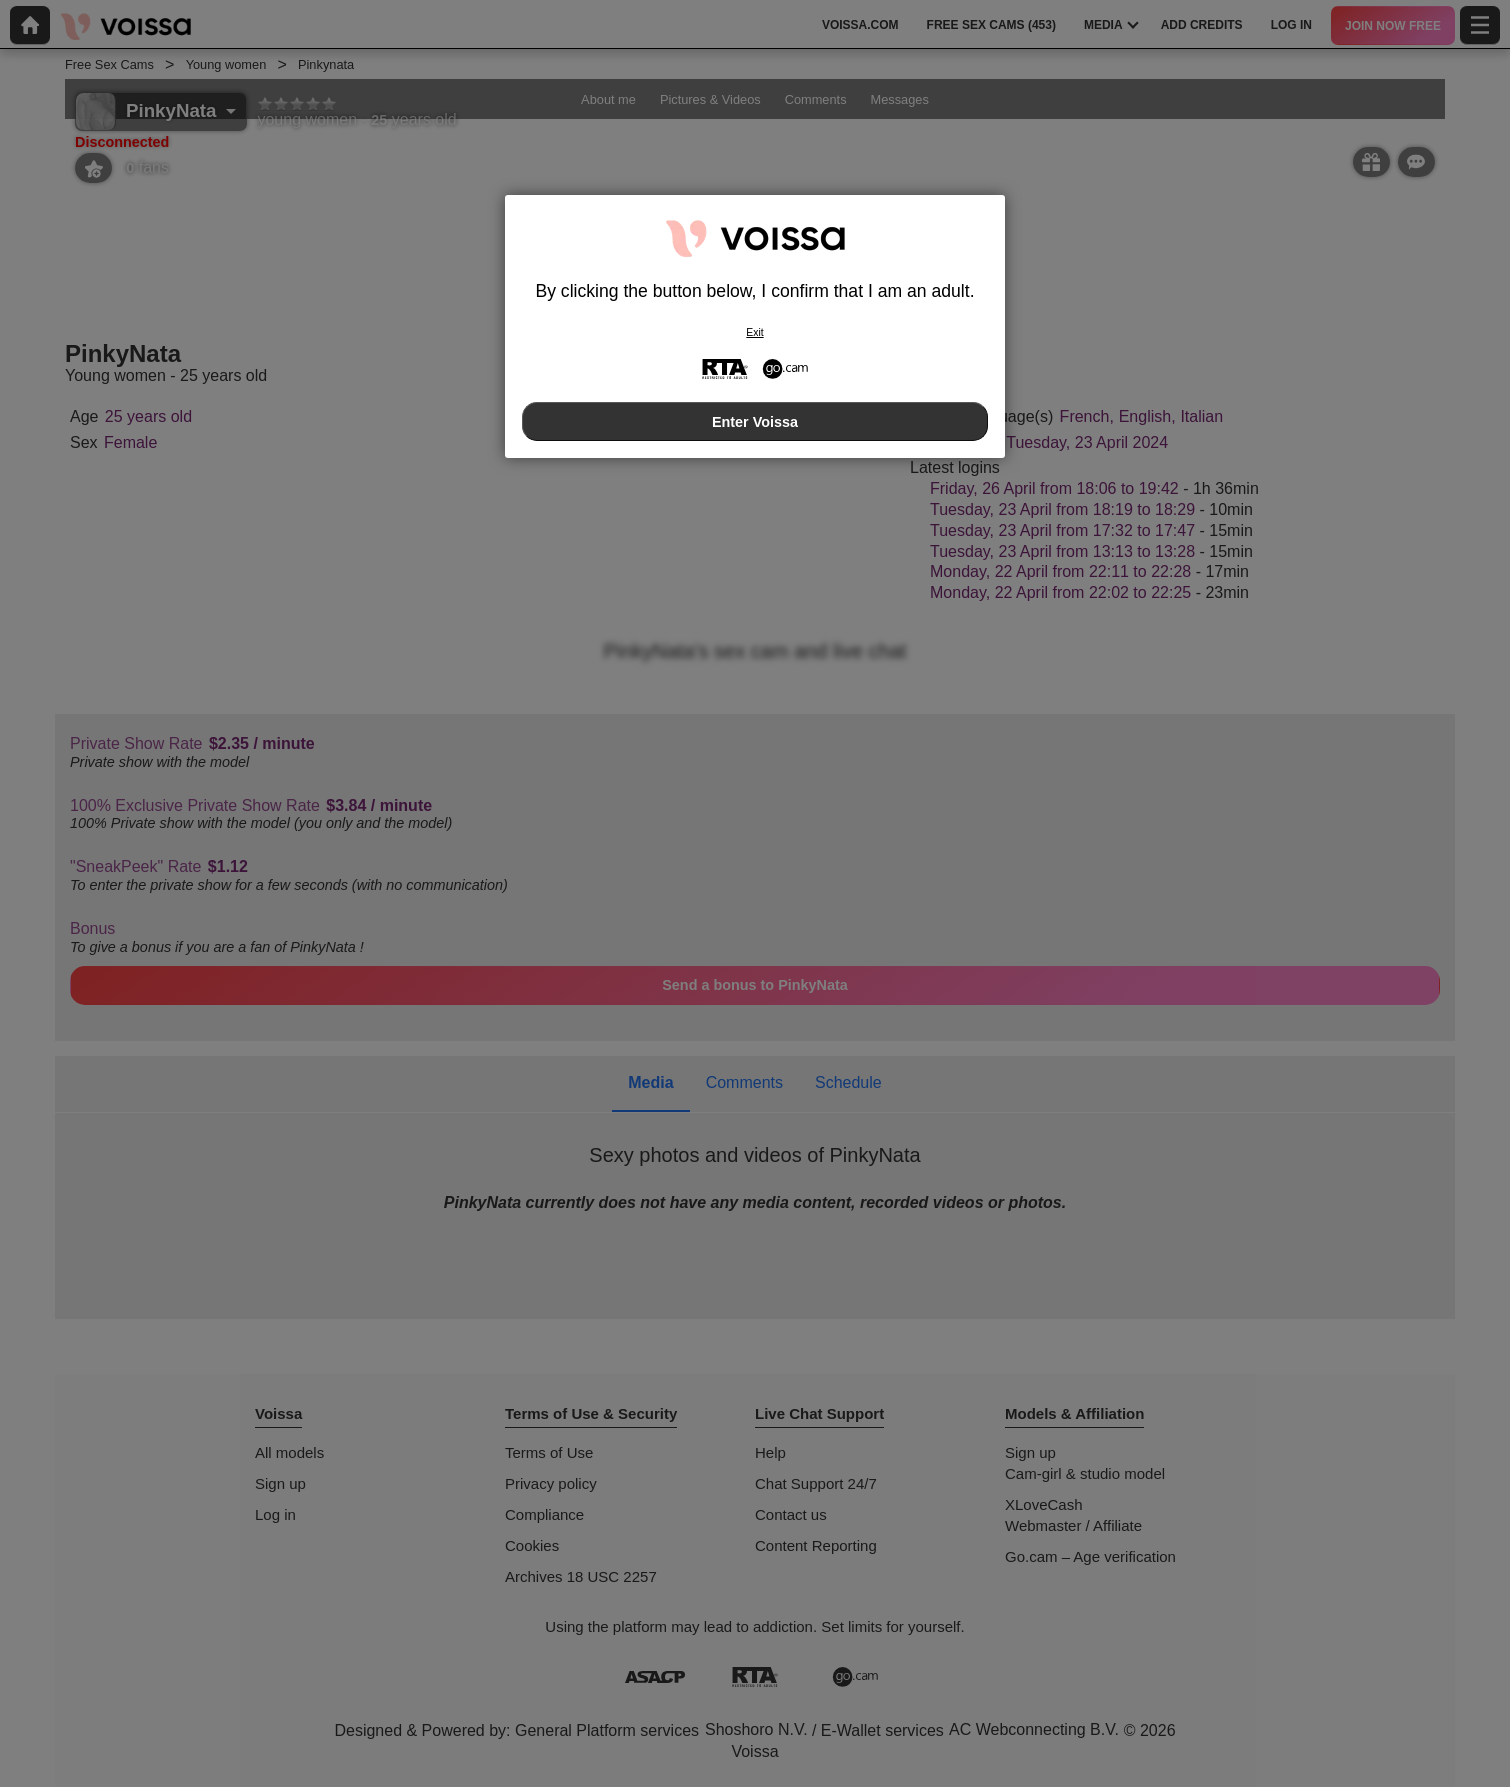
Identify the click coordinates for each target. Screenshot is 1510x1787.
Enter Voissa (755, 422)
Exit (754, 332)
